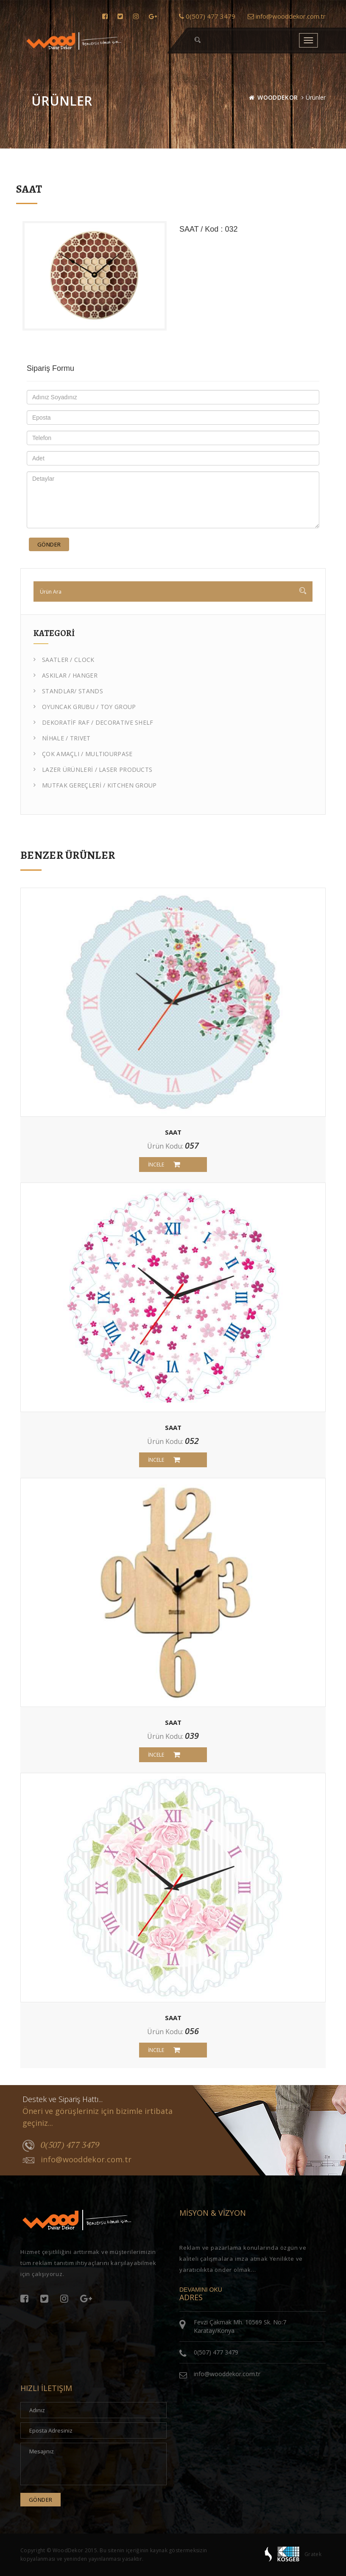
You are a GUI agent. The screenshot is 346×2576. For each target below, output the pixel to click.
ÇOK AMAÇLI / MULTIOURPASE (83, 754)
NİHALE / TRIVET (62, 738)
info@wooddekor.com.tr (287, 16)
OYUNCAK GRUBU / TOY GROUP (84, 707)
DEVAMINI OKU (200, 2289)
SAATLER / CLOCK (64, 659)
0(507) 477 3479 (207, 16)
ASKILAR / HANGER (65, 675)
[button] (198, 40)
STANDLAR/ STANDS (68, 691)
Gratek (312, 2554)
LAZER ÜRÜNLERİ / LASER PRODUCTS (92, 769)
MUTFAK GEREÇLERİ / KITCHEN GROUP (95, 785)
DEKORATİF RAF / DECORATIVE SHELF (93, 722)
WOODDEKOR (277, 97)
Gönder (49, 544)
